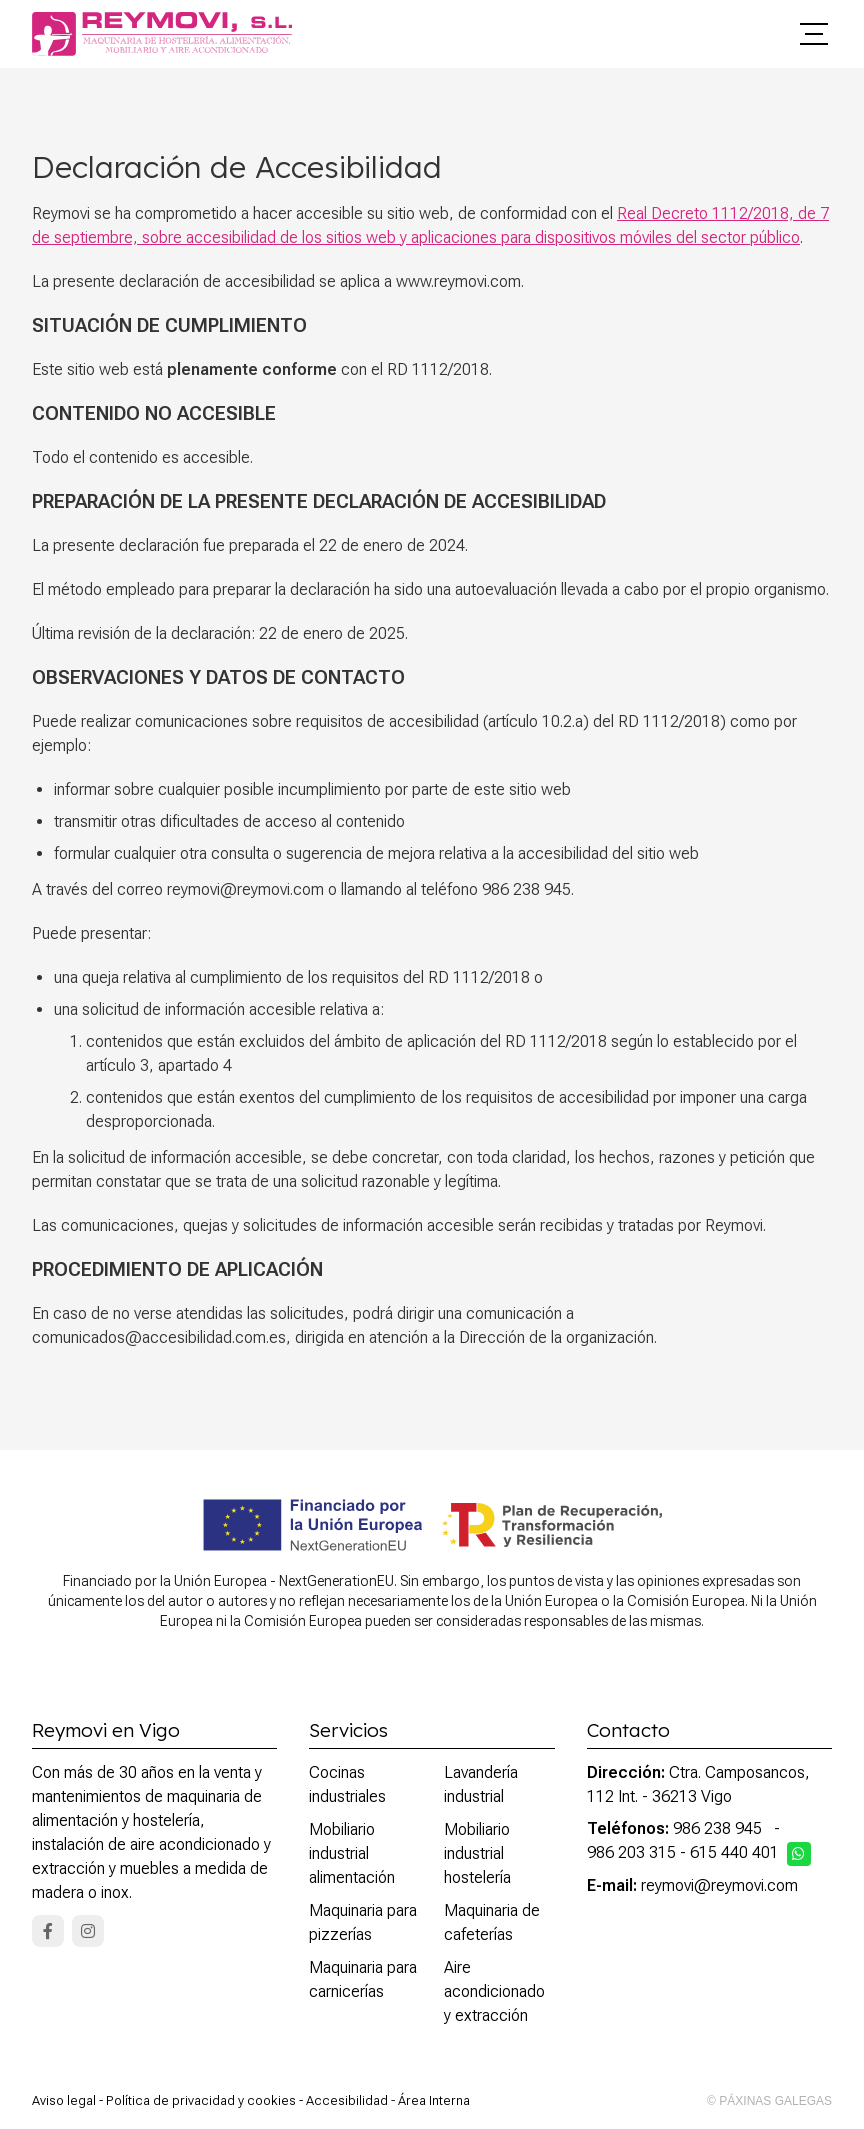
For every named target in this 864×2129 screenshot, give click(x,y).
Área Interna (434, 2100)
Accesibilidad (347, 2100)
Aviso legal (64, 2100)
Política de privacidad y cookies (201, 2100)
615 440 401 (734, 1852)
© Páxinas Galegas (769, 2101)
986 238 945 (717, 1828)
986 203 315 (631, 1852)
